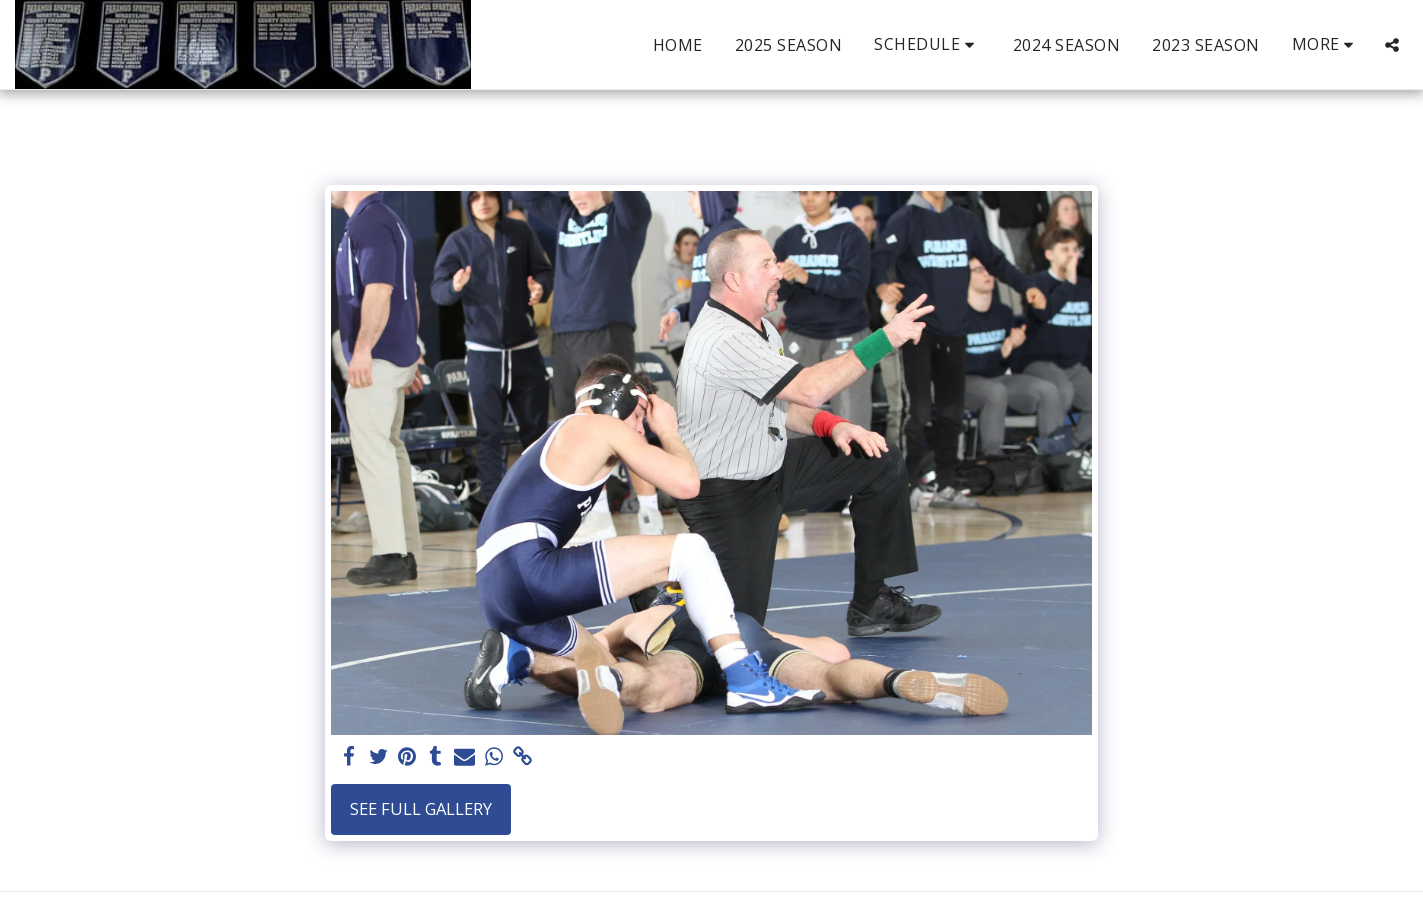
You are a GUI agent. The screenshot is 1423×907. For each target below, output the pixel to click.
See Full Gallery (421, 808)
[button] (927, 44)
